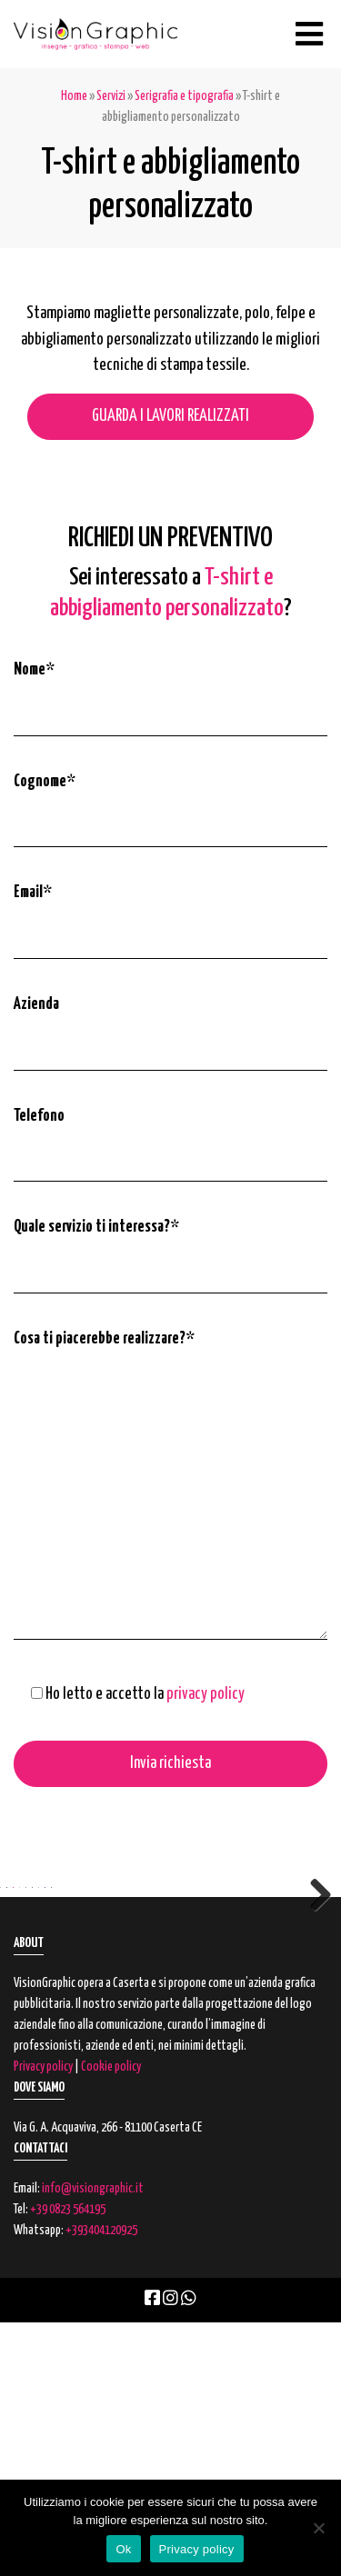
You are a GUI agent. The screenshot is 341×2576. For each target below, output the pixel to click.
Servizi (110, 96)
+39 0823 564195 (67, 2463)
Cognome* (44, 782)
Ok (123, 2549)
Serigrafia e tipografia (184, 96)
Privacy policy (43, 2320)
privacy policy (205, 1694)
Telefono (39, 1116)
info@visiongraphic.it (93, 2442)
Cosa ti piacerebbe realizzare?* (104, 1339)
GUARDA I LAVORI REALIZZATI (170, 416)
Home (74, 96)
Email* (33, 892)
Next (314, 2019)
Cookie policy (111, 2320)
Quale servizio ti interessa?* (96, 1227)
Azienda (36, 1004)
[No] (318, 2528)
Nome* (34, 670)
